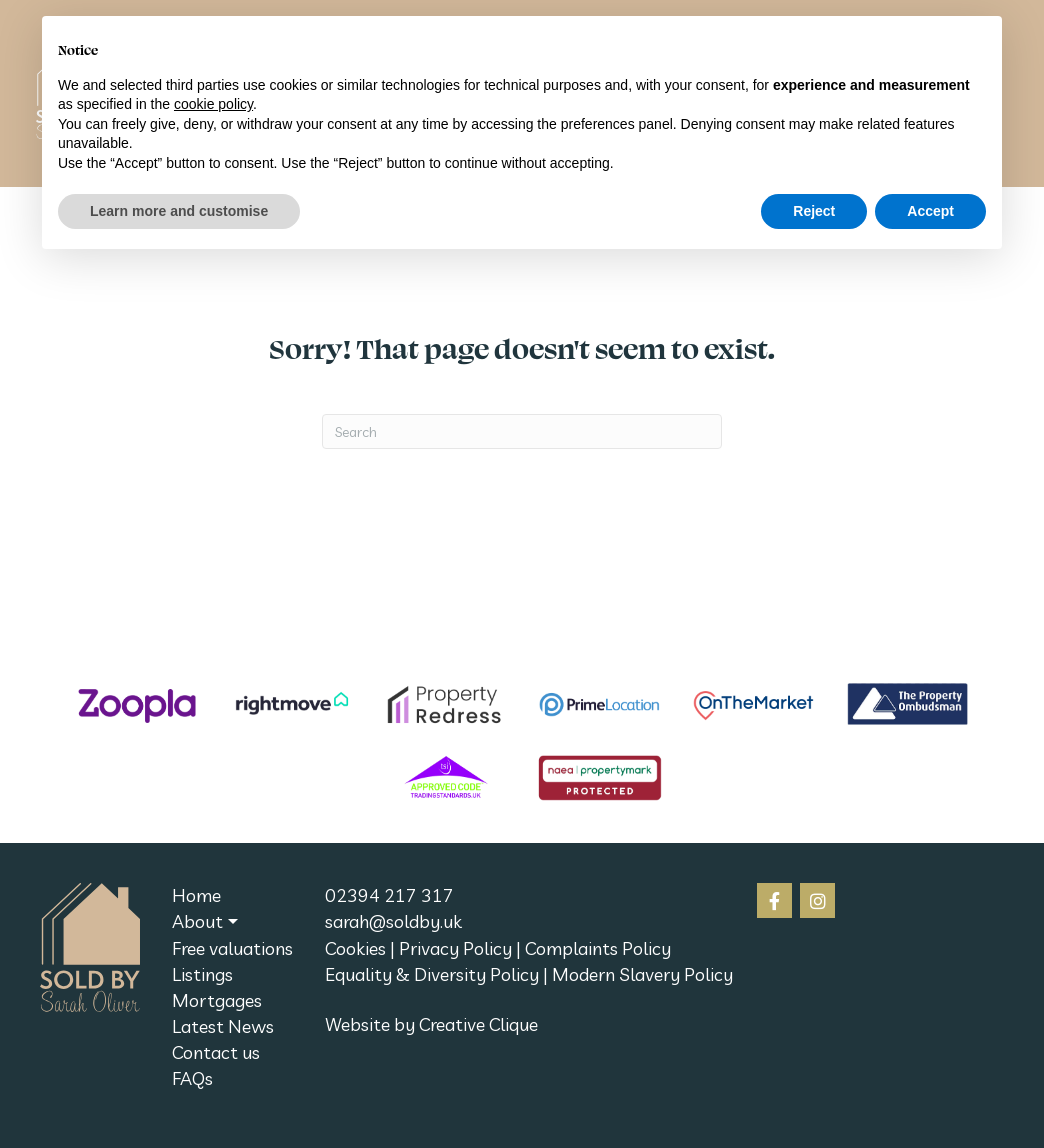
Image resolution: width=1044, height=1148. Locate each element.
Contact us (216, 1052)
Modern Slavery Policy (642, 974)
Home (196, 895)
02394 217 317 (389, 895)
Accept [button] (930, 211)
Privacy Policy (455, 948)
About (197, 921)
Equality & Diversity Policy (432, 974)
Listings (202, 974)
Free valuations (232, 948)
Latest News (223, 1026)
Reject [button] (814, 211)
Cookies (355, 948)
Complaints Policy (598, 948)
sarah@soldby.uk (393, 921)
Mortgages (217, 1000)
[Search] (522, 431)
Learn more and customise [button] (179, 211)
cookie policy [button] (213, 104)
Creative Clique (478, 1024)
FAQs (192, 1078)
